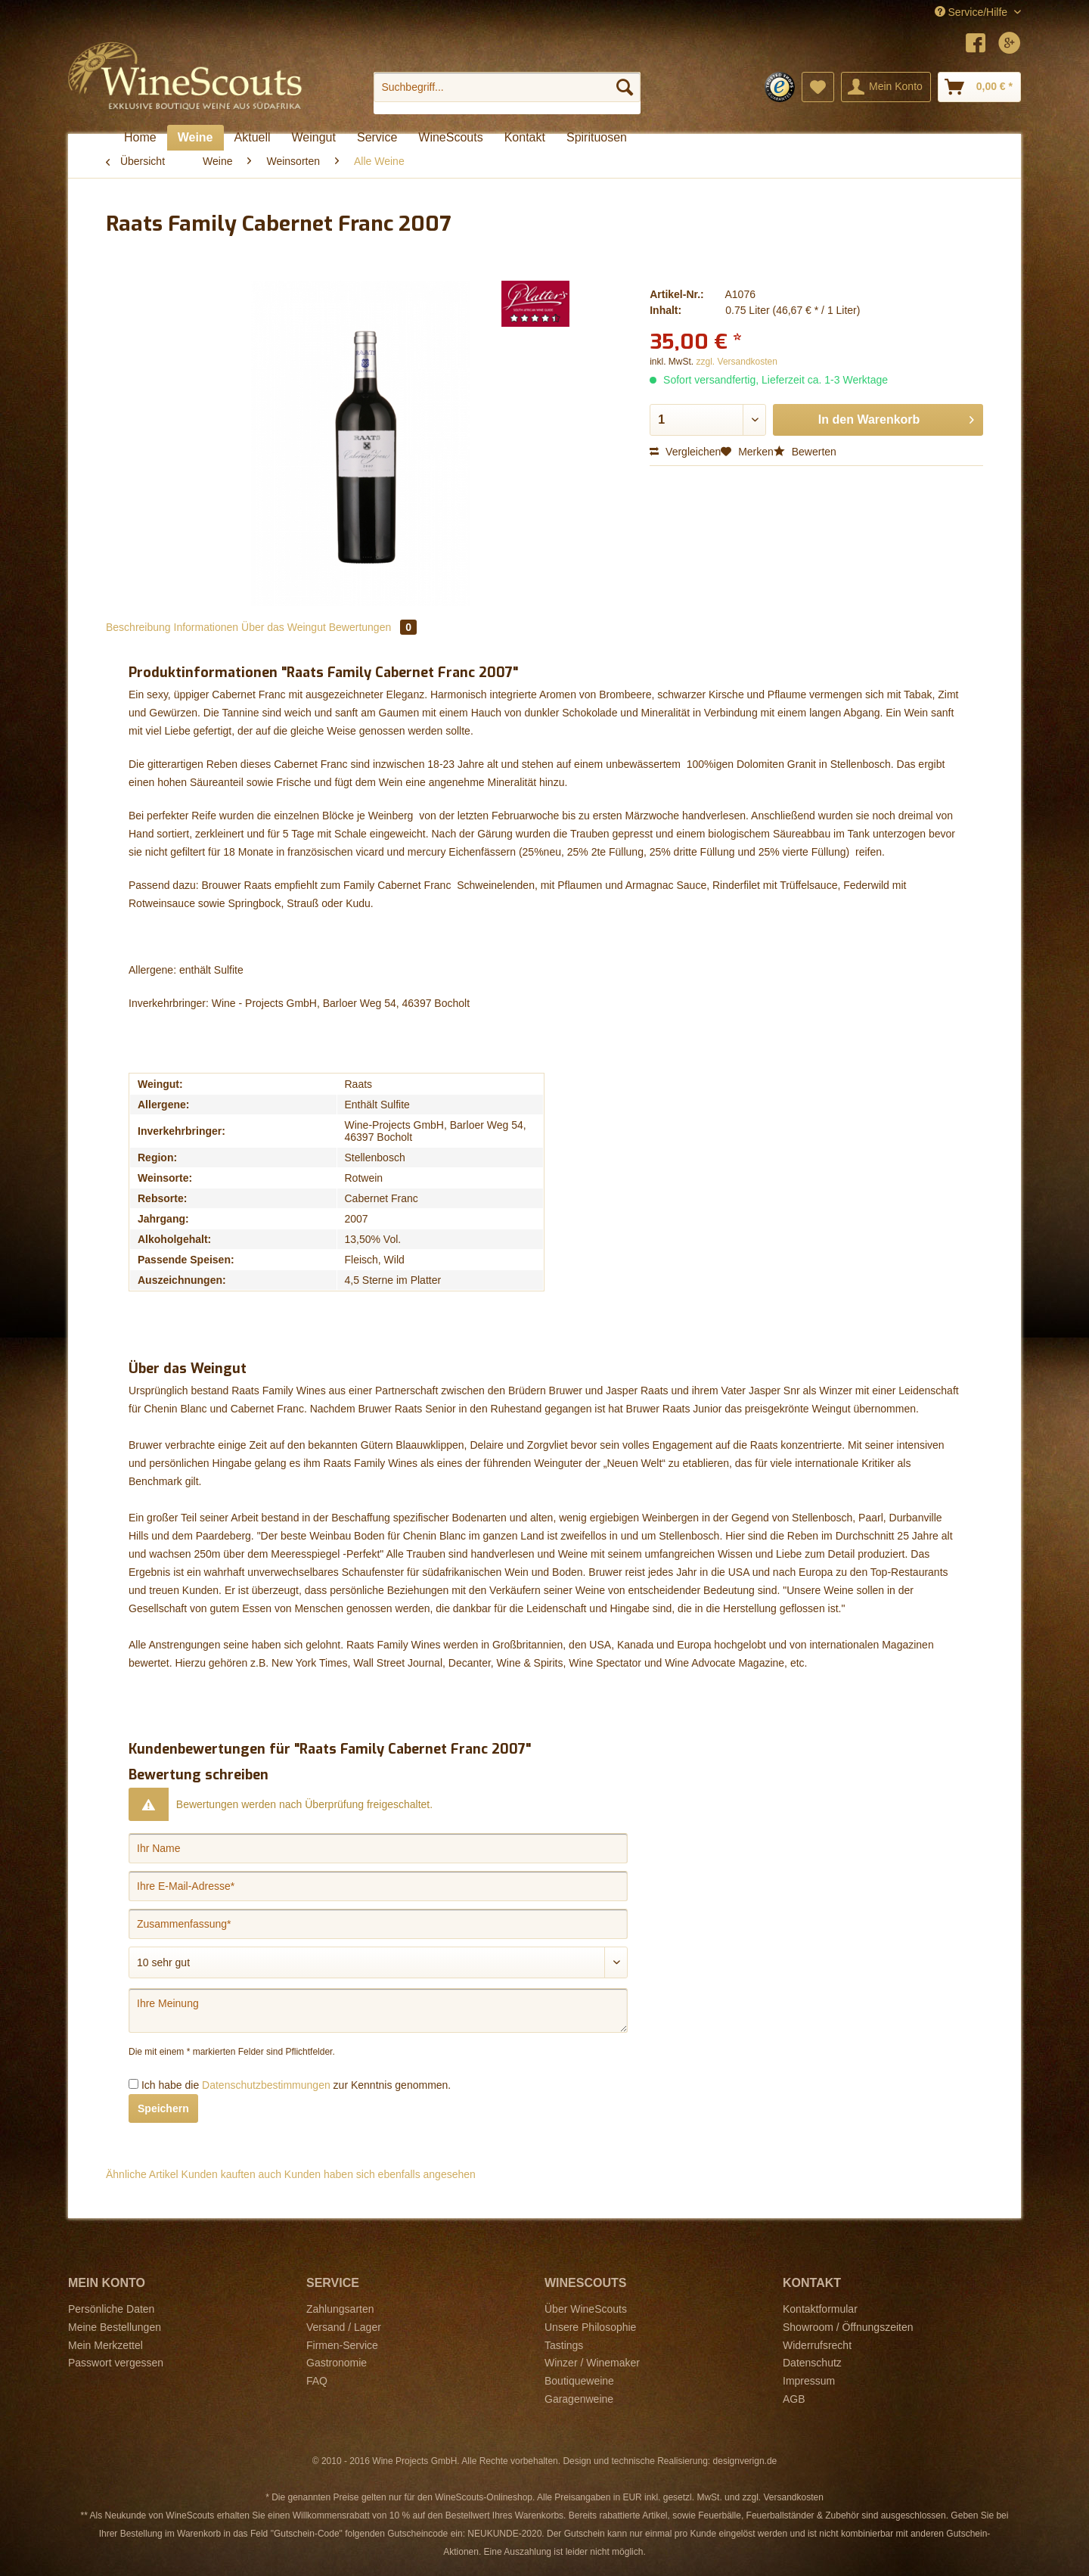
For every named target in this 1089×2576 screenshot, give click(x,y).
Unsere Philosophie (590, 2327)
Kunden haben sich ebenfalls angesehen (380, 2174)
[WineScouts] (450, 138)
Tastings (563, 2345)
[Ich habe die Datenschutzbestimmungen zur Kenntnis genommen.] (133, 2084)
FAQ (316, 2381)
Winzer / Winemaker (592, 2363)
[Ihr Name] (378, 1848)
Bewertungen (373, 627)
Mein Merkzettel (105, 2345)
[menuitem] (507, 93)
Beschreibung (138, 627)
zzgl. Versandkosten (737, 361)
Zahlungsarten (340, 2309)
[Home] (140, 138)
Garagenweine (578, 2399)
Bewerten (805, 452)
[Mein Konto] (886, 87)
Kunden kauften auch (231, 2174)
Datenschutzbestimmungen (266, 2085)
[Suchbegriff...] (507, 87)
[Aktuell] (252, 138)
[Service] (377, 138)
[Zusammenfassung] (378, 1924)
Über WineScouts (585, 2309)
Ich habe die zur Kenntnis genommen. (296, 2085)
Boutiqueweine (579, 2381)
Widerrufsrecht (817, 2345)
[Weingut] (313, 138)
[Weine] (195, 138)
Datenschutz (812, 2363)
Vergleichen (685, 452)
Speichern (163, 2108)
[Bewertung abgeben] (378, 1962)
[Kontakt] (525, 138)
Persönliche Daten (111, 2309)
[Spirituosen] (597, 138)
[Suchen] (625, 87)
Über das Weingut (283, 627)
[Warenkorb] (979, 87)
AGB (794, 2399)
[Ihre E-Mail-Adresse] (378, 1886)
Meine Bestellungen (114, 2327)
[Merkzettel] (818, 87)
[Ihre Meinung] (378, 2010)
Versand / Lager (343, 2327)
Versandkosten (793, 2497)
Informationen (206, 627)
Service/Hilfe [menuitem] (972, 12)
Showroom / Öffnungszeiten (848, 2327)
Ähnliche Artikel (142, 2174)
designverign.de (745, 2461)
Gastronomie (336, 2363)
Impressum (809, 2381)
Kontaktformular (820, 2309)
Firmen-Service (342, 2345)
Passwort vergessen (115, 2363)
